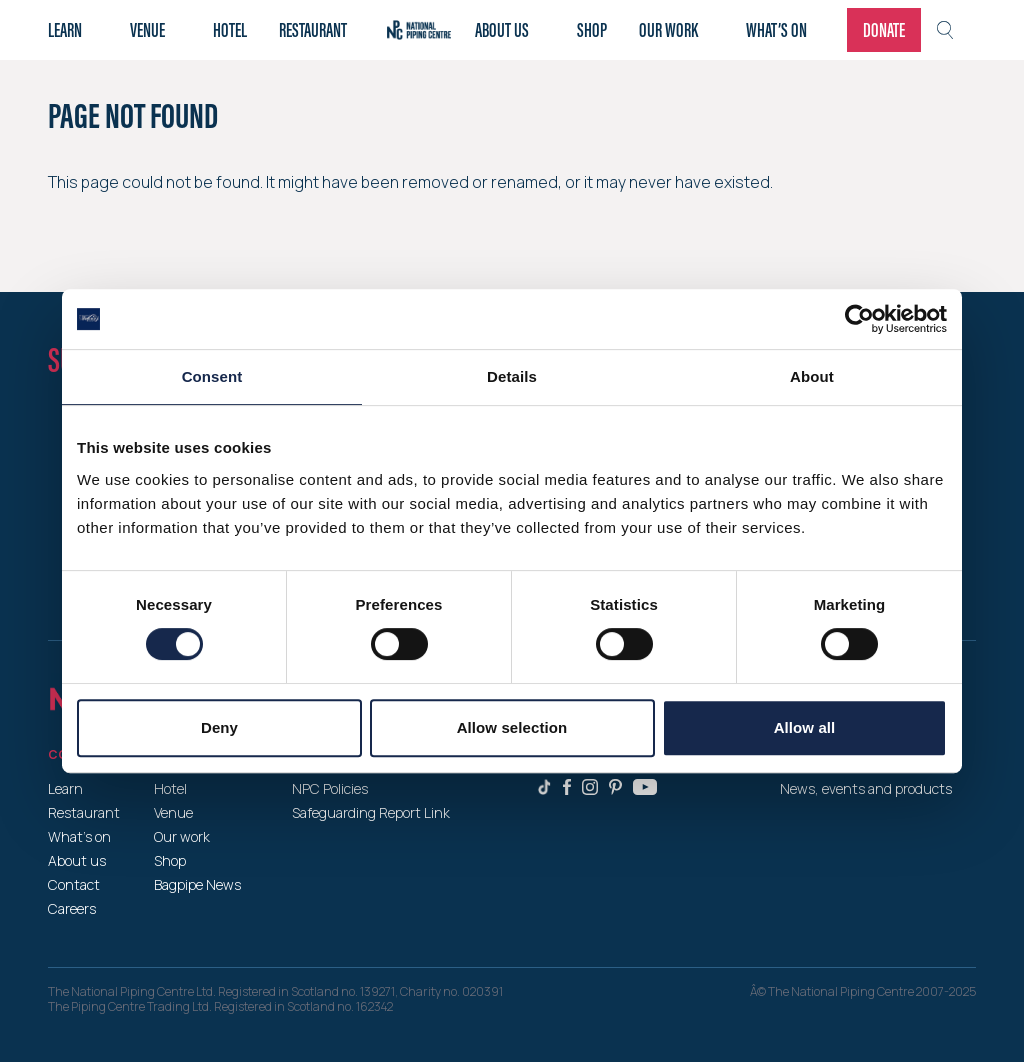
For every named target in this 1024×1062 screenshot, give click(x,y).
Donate (884, 30)
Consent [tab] (212, 376)
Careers (72, 908)
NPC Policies (330, 788)
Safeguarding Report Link (371, 812)
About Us (502, 30)
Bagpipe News (197, 884)
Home (419, 30)
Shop (592, 30)
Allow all (805, 727)
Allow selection (512, 727)
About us (77, 860)
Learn (65, 30)
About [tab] (812, 376)
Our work (668, 30)
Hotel (230, 30)
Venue (147, 30)
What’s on (776, 30)
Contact (74, 884)
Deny (219, 727)
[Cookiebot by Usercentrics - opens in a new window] (859, 319)
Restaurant (313, 30)
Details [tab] (512, 376)
